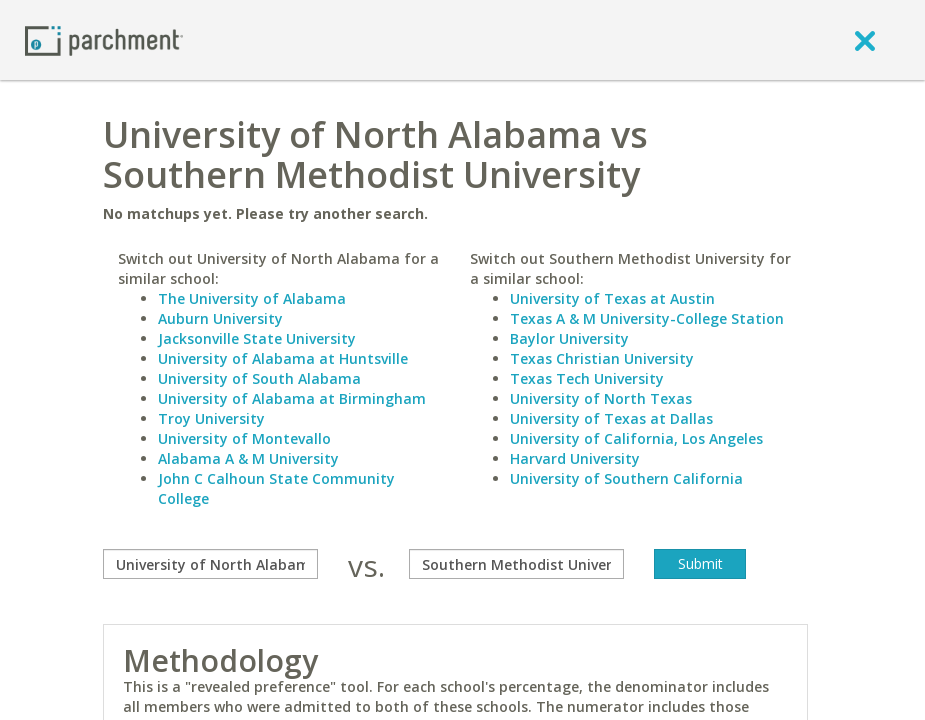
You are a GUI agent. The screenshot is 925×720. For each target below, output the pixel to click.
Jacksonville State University (257, 338)
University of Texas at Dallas (611, 418)
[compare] (210, 564)
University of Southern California (626, 478)
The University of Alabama (252, 298)
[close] (865, 40)
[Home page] (104, 39)
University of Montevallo (244, 438)
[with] (516, 564)
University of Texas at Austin (612, 298)
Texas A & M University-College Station (647, 318)
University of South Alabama (259, 378)
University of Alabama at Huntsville (283, 358)
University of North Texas (601, 398)
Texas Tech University (587, 378)
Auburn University (220, 318)
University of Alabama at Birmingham (292, 398)
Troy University (211, 418)
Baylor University (569, 338)
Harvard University (575, 458)
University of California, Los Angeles (636, 438)
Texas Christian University (602, 358)
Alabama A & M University (248, 458)
